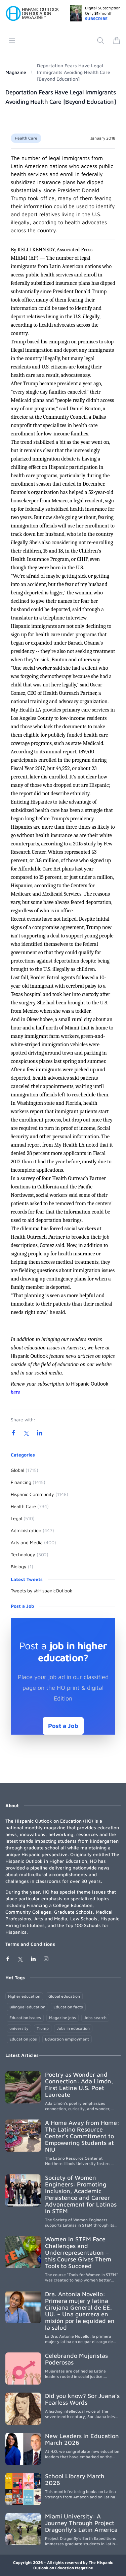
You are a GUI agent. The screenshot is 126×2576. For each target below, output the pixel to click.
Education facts (68, 2006)
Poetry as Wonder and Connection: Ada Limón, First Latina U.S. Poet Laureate (79, 2084)
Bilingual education (27, 2006)
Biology (22, 1566)
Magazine (15, 72)
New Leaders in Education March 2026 (82, 2439)
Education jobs (23, 2039)
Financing (28, 1482)
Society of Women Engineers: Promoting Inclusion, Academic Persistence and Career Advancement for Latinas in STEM (81, 2194)
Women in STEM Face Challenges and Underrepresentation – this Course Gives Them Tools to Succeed (78, 2252)
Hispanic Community (39, 1494)
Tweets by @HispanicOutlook (41, 1590)
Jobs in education (73, 2028)
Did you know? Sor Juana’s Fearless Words (82, 2399)
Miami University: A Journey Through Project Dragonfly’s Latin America (81, 2523)
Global (24, 1470)
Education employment (67, 2039)
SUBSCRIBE (96, 18)
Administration (32, 1530)
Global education (64, 1996)
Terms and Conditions (30, 1944)
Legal (23, 1518)
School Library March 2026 (74, 2479)
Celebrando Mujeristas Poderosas (76, 2359)
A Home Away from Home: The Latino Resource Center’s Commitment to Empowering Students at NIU (82, 2136)
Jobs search (95, 2017)
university (19, 2028)
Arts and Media (33, 1542)
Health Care (26, 138)
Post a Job (63, 1725)
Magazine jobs (62, 2017)
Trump (43, 2028)
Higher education (24, 1996)
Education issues (25, 2017)
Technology (29, 1554)
